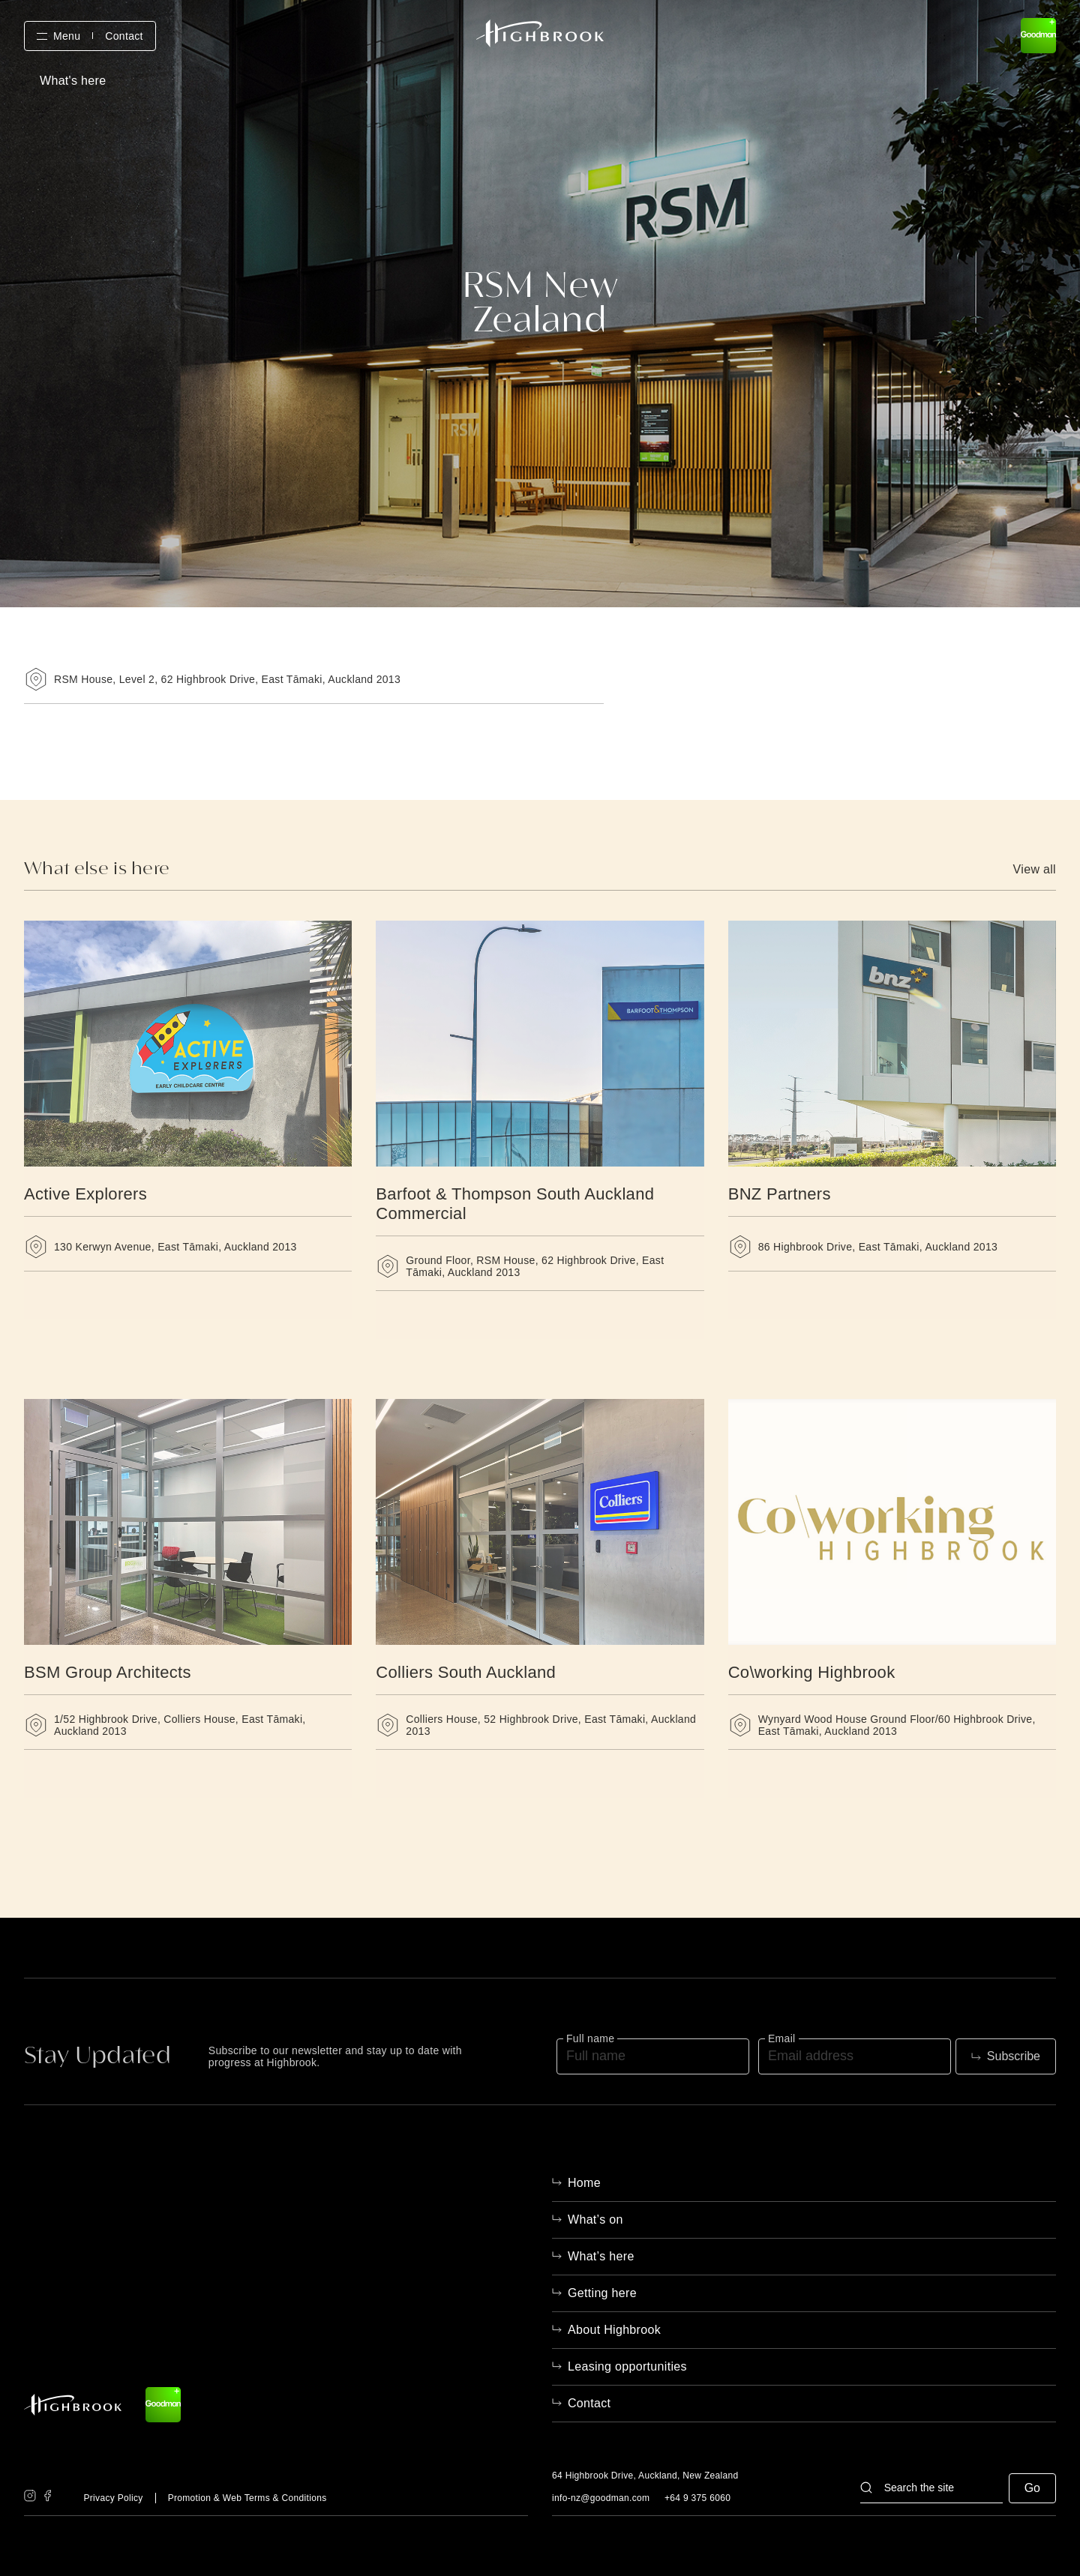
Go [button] (1032, 2488)
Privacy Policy (112, 2498)
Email (782, 2038)
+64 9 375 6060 (697, 2498)
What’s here (601, 2256)
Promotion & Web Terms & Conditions (247, 2498)
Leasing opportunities (627, 2366)
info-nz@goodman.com (601, 2498)
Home (584, 2182)
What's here (73, 81)
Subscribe (1013, 2056)
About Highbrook (614, 2329)
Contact (124, 36)
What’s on (595, 2219)
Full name (590, 2038)
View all (1034, 870)
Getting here (602, 2293)
